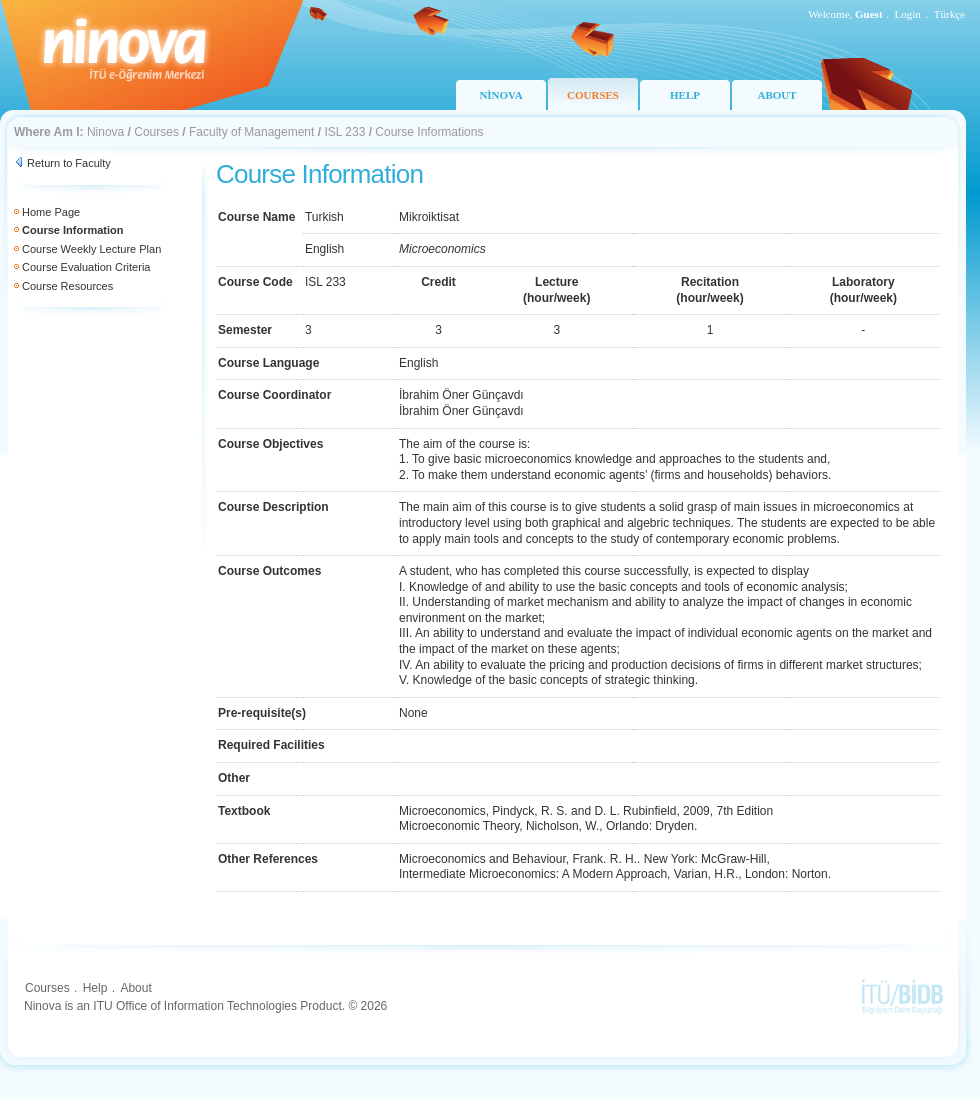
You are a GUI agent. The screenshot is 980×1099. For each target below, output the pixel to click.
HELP (685, 95)
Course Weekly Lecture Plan (91, 249)
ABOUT (776, 95)
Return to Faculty (69, 163)
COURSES (593, 95)
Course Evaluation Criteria (86, 267)
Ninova (105, 132)
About (135, 988)
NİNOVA (500, 95)
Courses (156, 132)
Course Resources (67, 286)
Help (95, 988)
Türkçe (949, 14)
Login (908, 14)
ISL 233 (344, 132)
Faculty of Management (251, 132)
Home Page (51, 212)
